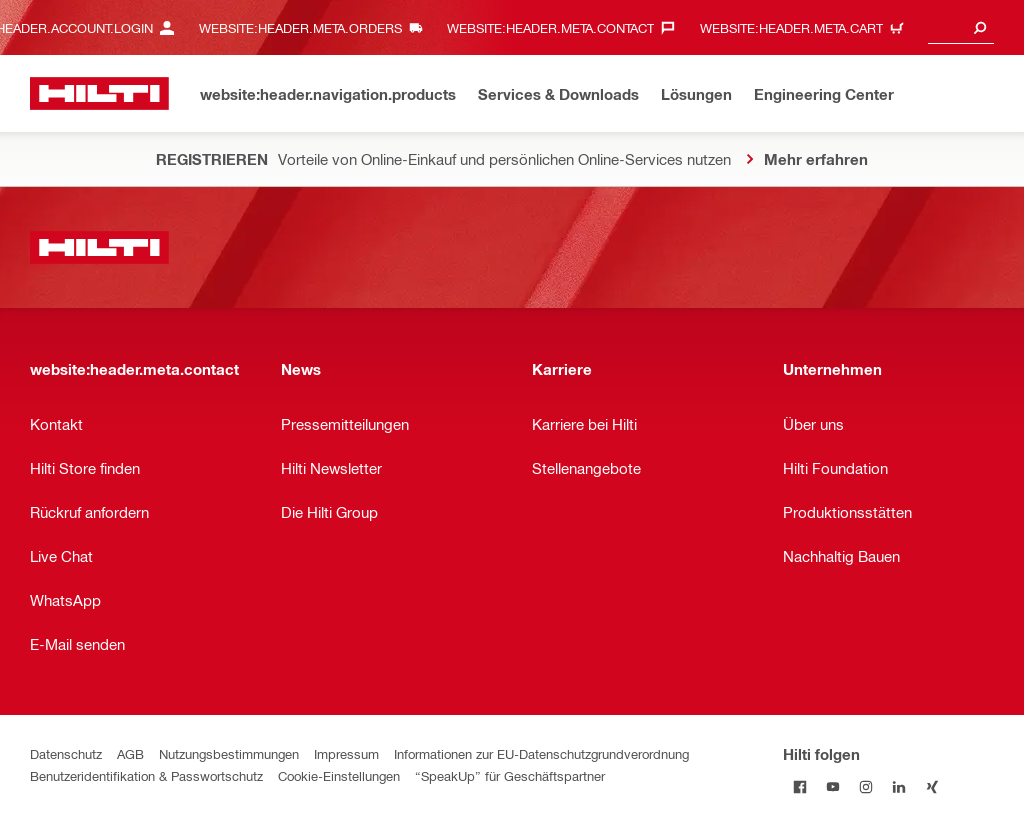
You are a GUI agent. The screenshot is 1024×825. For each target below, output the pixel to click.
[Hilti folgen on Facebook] (799, 786)
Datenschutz (66, 753)
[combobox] (961, 27)
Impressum (346, 753)
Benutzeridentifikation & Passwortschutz (146, 775)
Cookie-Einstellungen (339, 775)
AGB (130, 753)
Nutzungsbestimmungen (229, 753)
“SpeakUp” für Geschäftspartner (510, 775)
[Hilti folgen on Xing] (931, 786)
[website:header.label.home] (99, 93)
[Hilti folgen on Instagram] (865, 786)
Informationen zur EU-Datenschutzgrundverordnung (541, 753)
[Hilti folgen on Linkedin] (898, 786)
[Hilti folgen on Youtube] (832, 786)
